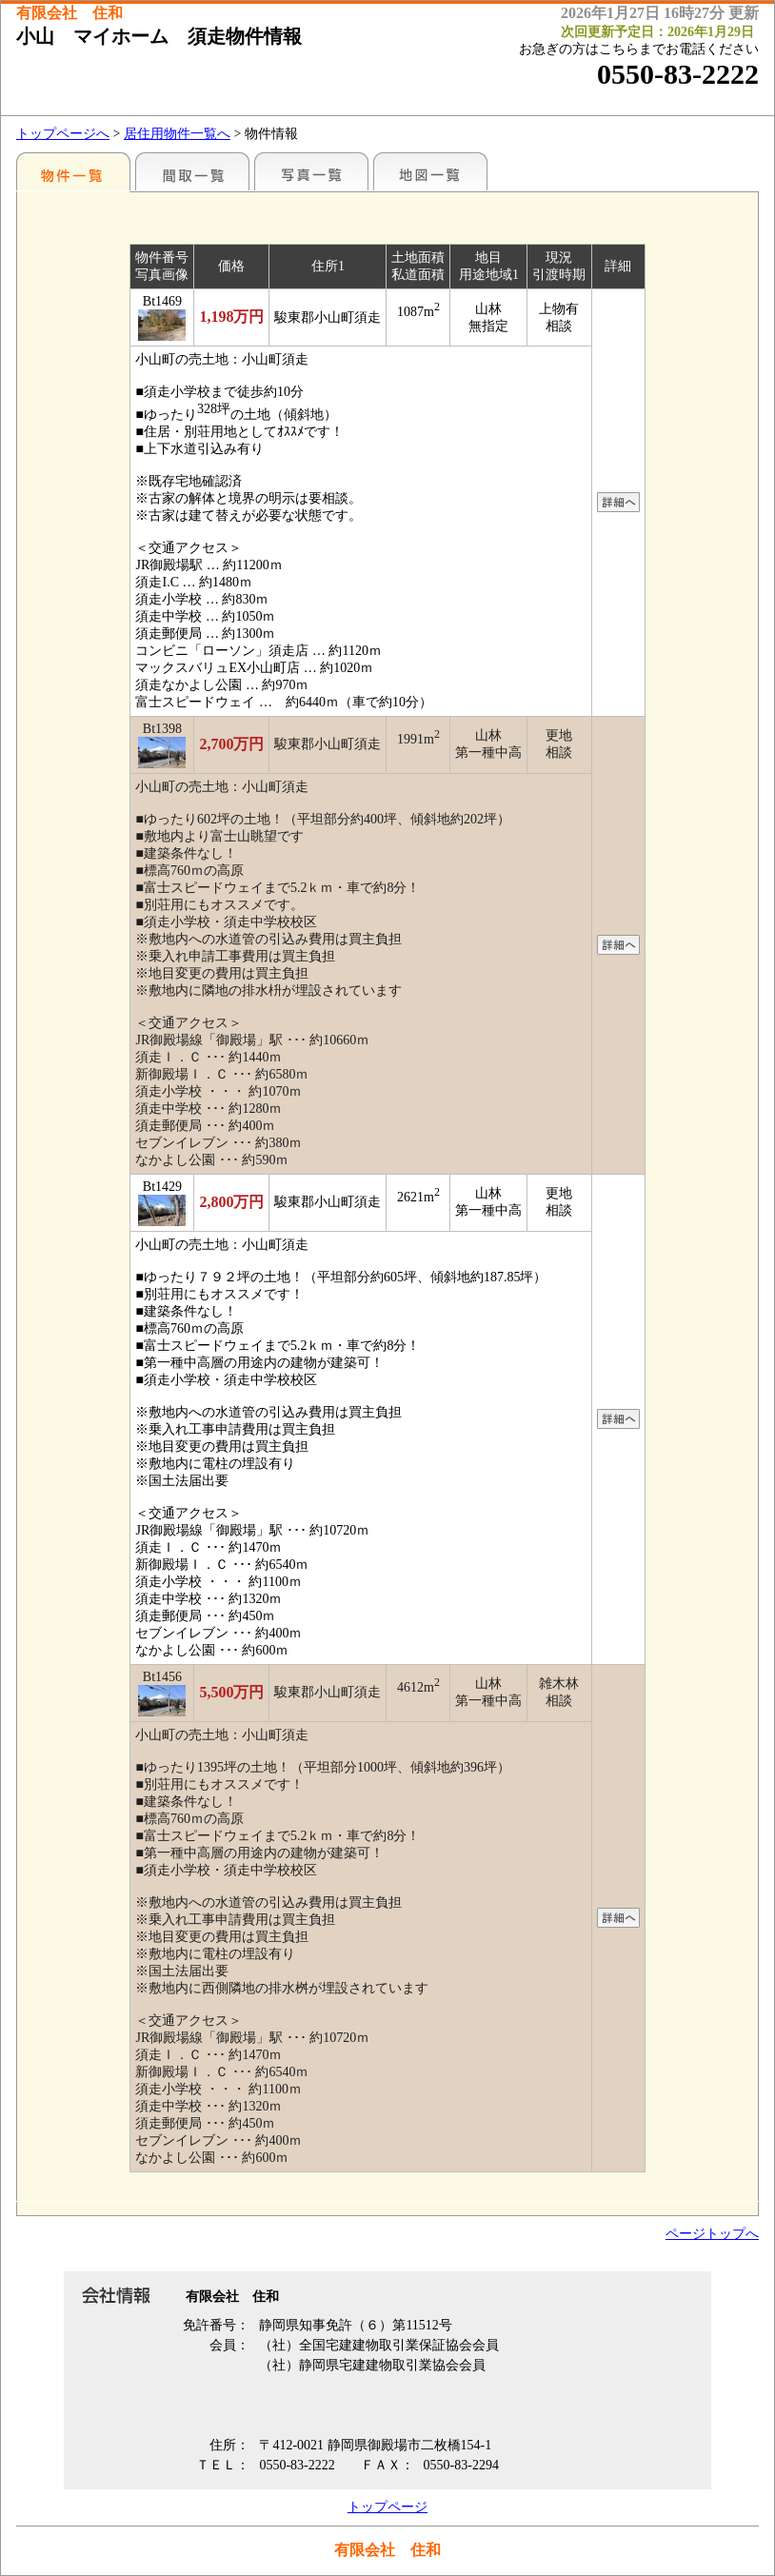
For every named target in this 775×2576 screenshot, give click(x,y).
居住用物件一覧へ (177, 134)
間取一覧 (192, 171)
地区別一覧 (73, 171)
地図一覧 (430, 171)
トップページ (387, 2507)
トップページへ (62, 134)
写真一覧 (311, 171)
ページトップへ (712, 2234)
